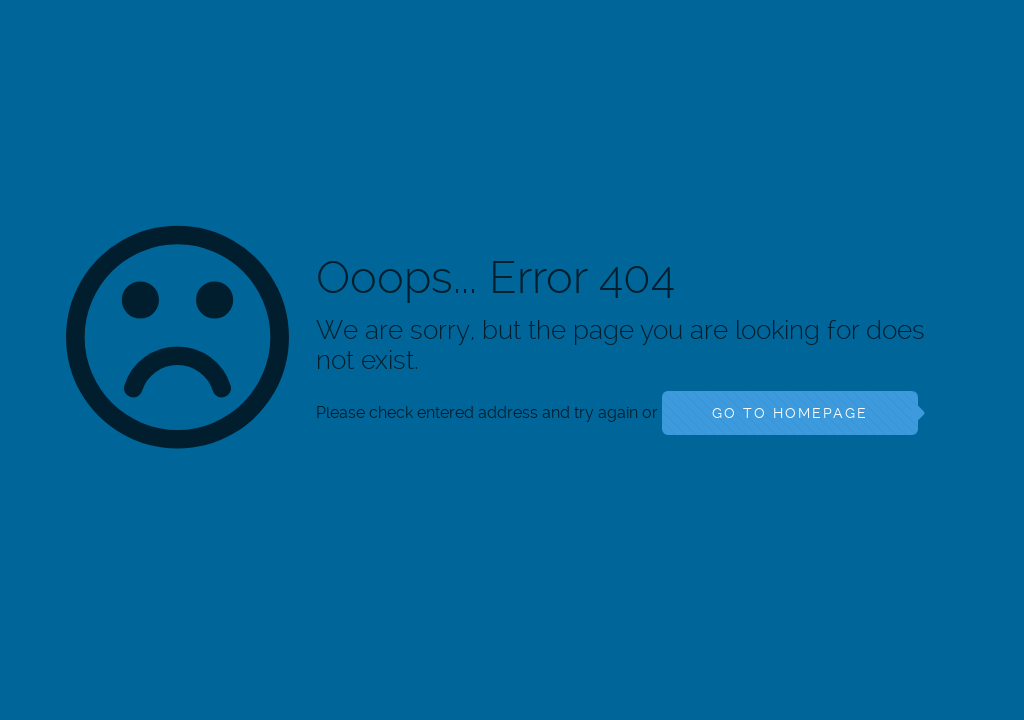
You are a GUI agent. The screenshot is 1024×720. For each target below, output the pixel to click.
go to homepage (790, 413)
